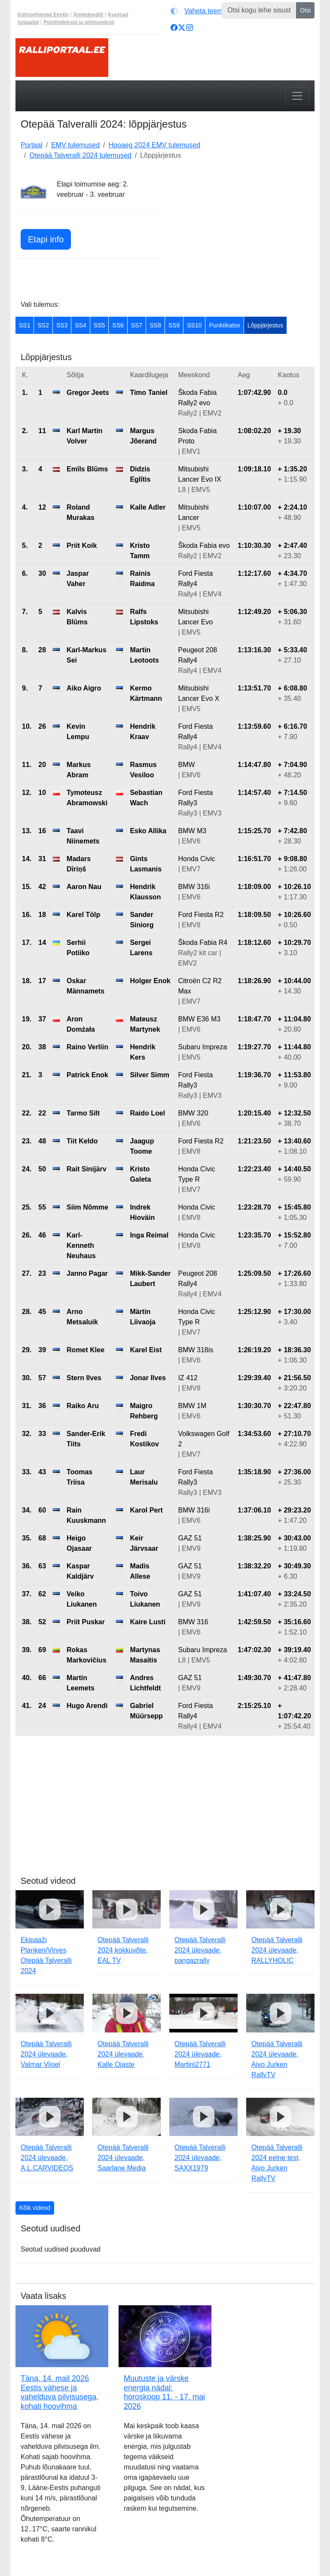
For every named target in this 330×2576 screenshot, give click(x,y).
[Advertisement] (242, 233)
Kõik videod (34, 2207)
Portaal (32, 145)
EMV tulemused (75, 145)
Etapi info (46, 239)
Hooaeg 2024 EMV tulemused (154, 145)
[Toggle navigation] (297, 95)
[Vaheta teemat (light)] (202, 11)
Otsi (305, 10)
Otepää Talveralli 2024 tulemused (80, 155)
